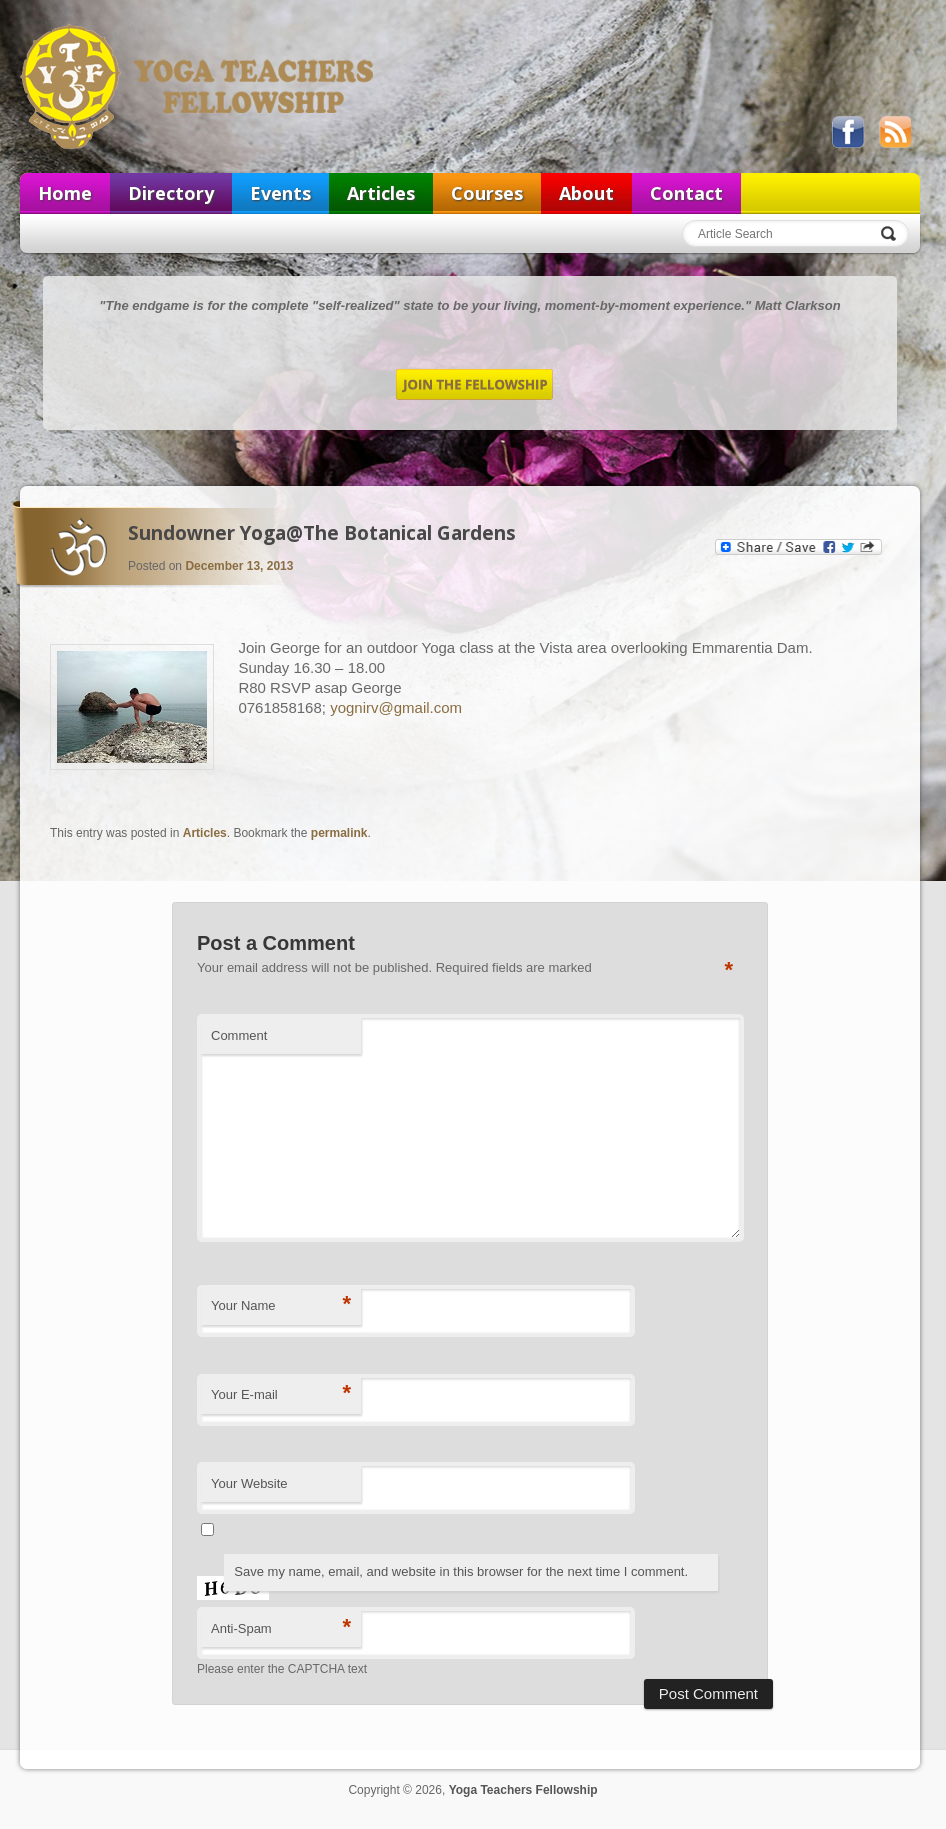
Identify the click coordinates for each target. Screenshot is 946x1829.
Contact (686, 193)
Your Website (249, 1483)
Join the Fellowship (474, 384)
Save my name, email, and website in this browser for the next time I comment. (461, 1571)
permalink (339, 833)
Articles (381, 193)
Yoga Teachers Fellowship (199, 86)
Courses (487, 193)
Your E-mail (281, 1393)
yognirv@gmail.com (396, 707)
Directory (171, 193)
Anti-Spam (281, 1627)
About (586, 193)
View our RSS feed (895, 132)
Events (280, 193)
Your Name (281, 1304)
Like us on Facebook (848, 132)
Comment (239, 1035)
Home (65, 193)
